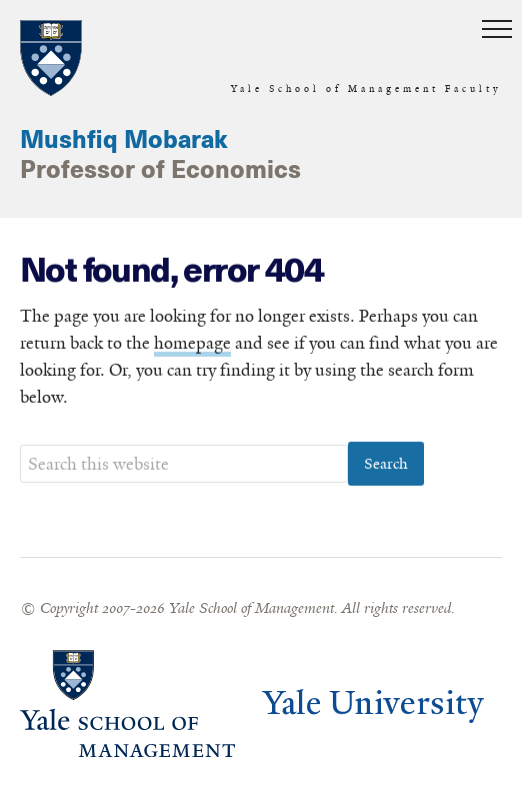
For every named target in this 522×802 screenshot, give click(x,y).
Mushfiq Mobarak (124, 141)
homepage (192, 343)
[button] (497, 30)
